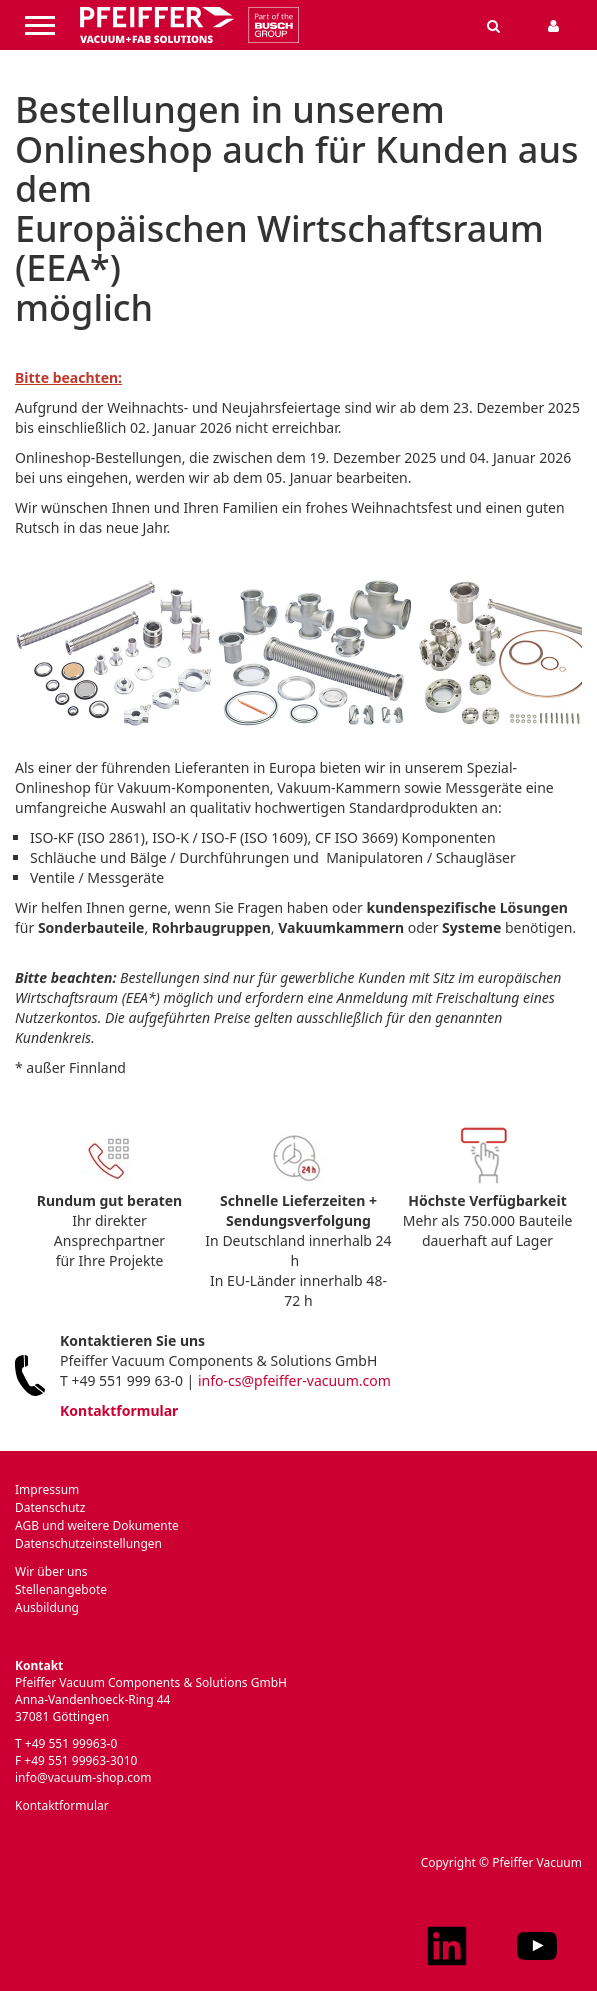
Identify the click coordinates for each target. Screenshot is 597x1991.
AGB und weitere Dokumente (97, 1525)
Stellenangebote (61, 1589)
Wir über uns (51, 1571)
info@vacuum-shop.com (83, 1777)
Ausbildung (47, 1607)
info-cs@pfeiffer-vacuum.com (294, 1380)
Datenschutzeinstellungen (88, 1543)
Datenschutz (50, 1507)
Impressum (47, 1489)
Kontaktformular (119, 1410)
